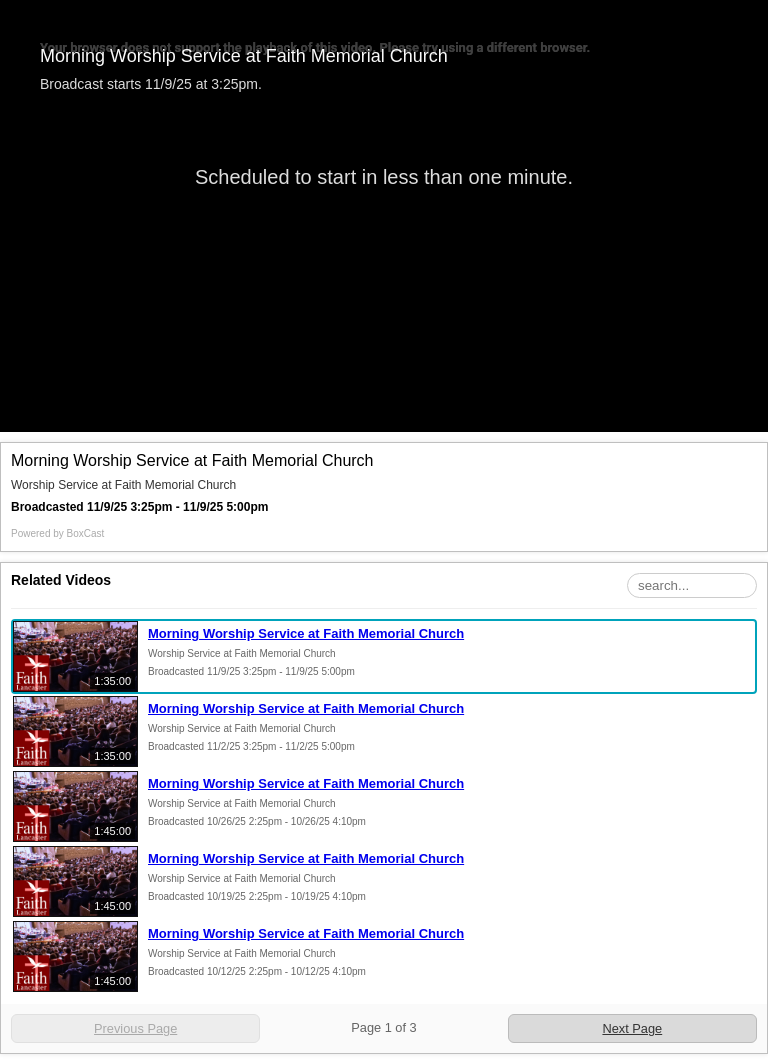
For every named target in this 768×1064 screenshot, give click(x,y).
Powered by (57, 533)
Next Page (632, 1028)
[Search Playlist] (692, 585)
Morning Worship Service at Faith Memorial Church (306, 633)
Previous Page (135, 1028)
